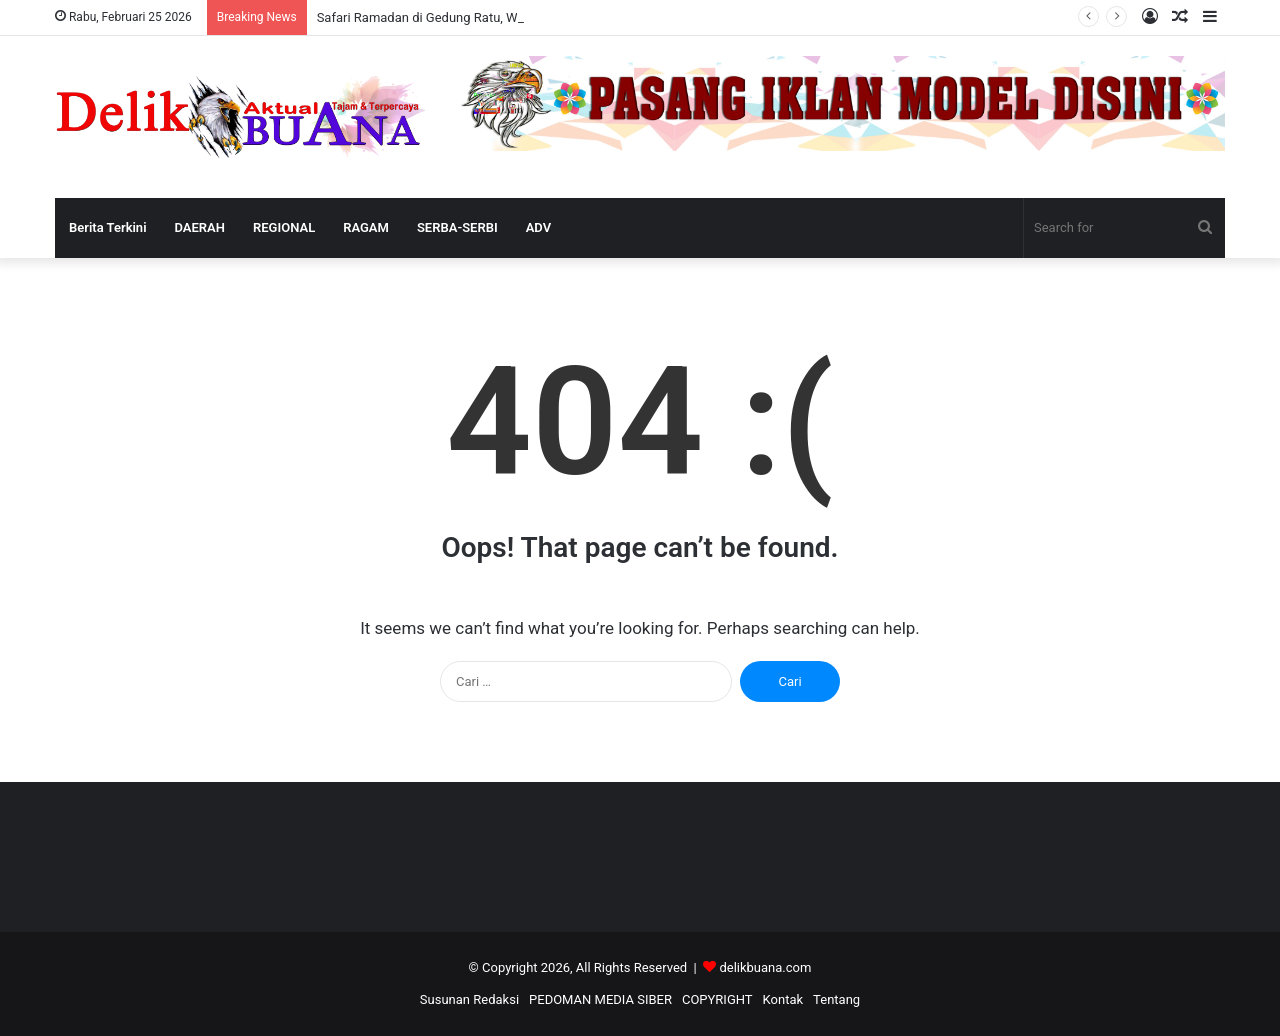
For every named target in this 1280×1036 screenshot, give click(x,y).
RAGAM (366, 227)
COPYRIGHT (717, 999)
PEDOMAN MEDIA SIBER (600, 999)
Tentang (836, 999)
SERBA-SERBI (457, 227)
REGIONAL (284, 227)
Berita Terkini (108, 227)
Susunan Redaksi (469, 999)
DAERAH (200, 227)
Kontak (783, 999)
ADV (538, 227)
